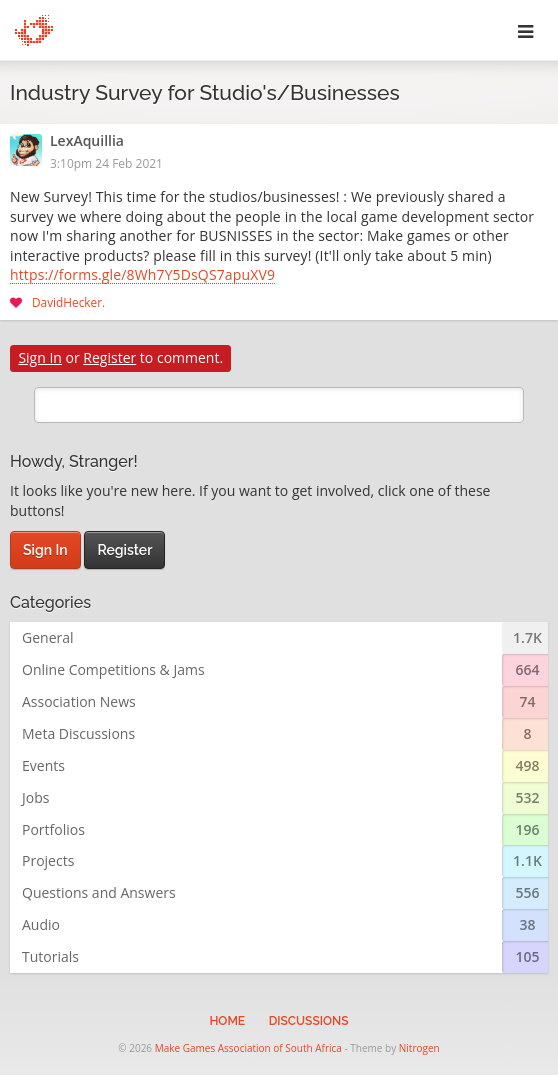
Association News (79, 701)
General (48, 637)
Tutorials (50, 956)
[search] (279, 405)
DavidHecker (67, 302)
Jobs (35, 797)
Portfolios (53, 829)
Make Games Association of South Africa (248, 1048)
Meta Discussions (78, 733)
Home (227, 1021)
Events (43, 765)
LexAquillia (87, 142)
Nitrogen (419, 1048)
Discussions (309, 1021)
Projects (48, 860)
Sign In (40, 357)
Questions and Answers (99, 892)
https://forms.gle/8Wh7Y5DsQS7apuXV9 (142, 276)
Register (109, 357)
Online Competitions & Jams (113, 669)
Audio (41, 924)
